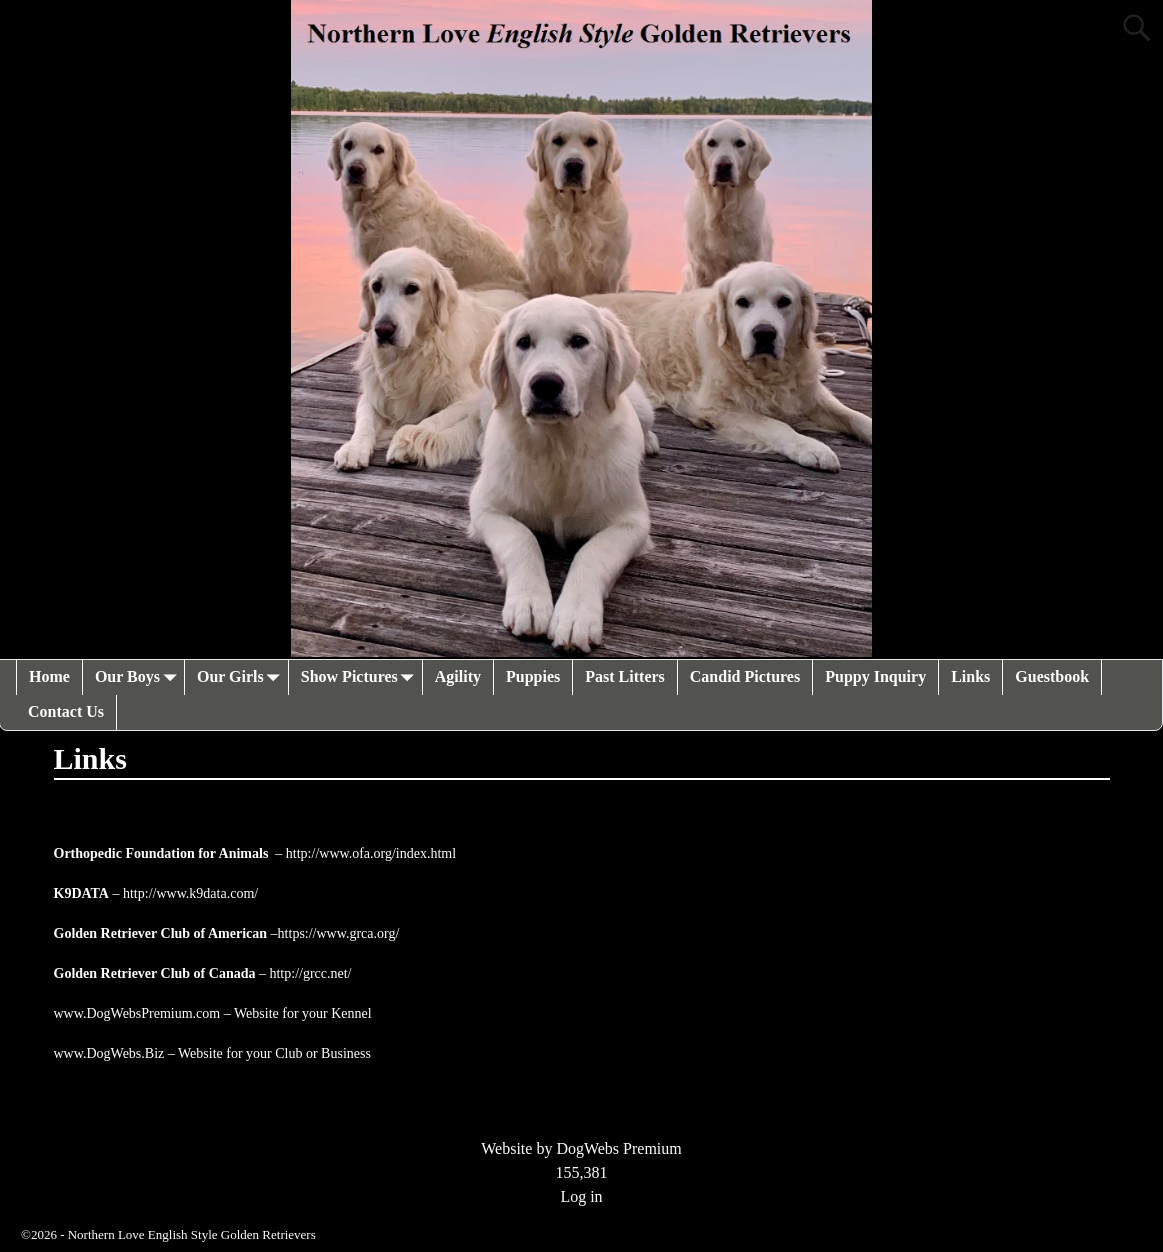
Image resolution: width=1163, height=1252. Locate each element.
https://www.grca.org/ (339, 933)
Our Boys (139, 677)
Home (49, 676)
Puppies (533, 676)
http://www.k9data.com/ (190, 893)
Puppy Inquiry (875, 676)
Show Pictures (361, 677)
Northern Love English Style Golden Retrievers (192, 1234)
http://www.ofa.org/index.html (371, 853)
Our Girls (242, 677)
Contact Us (66, 711)
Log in (581, 1196)
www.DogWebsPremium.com (139, 1013)
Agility (458, 676)
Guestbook (1052, 676)
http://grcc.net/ (310, 973)
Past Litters (625, 676)
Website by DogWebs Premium (581, 1148)
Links (970, 676)
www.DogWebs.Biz (109, 1053)
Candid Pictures (745, 676)
